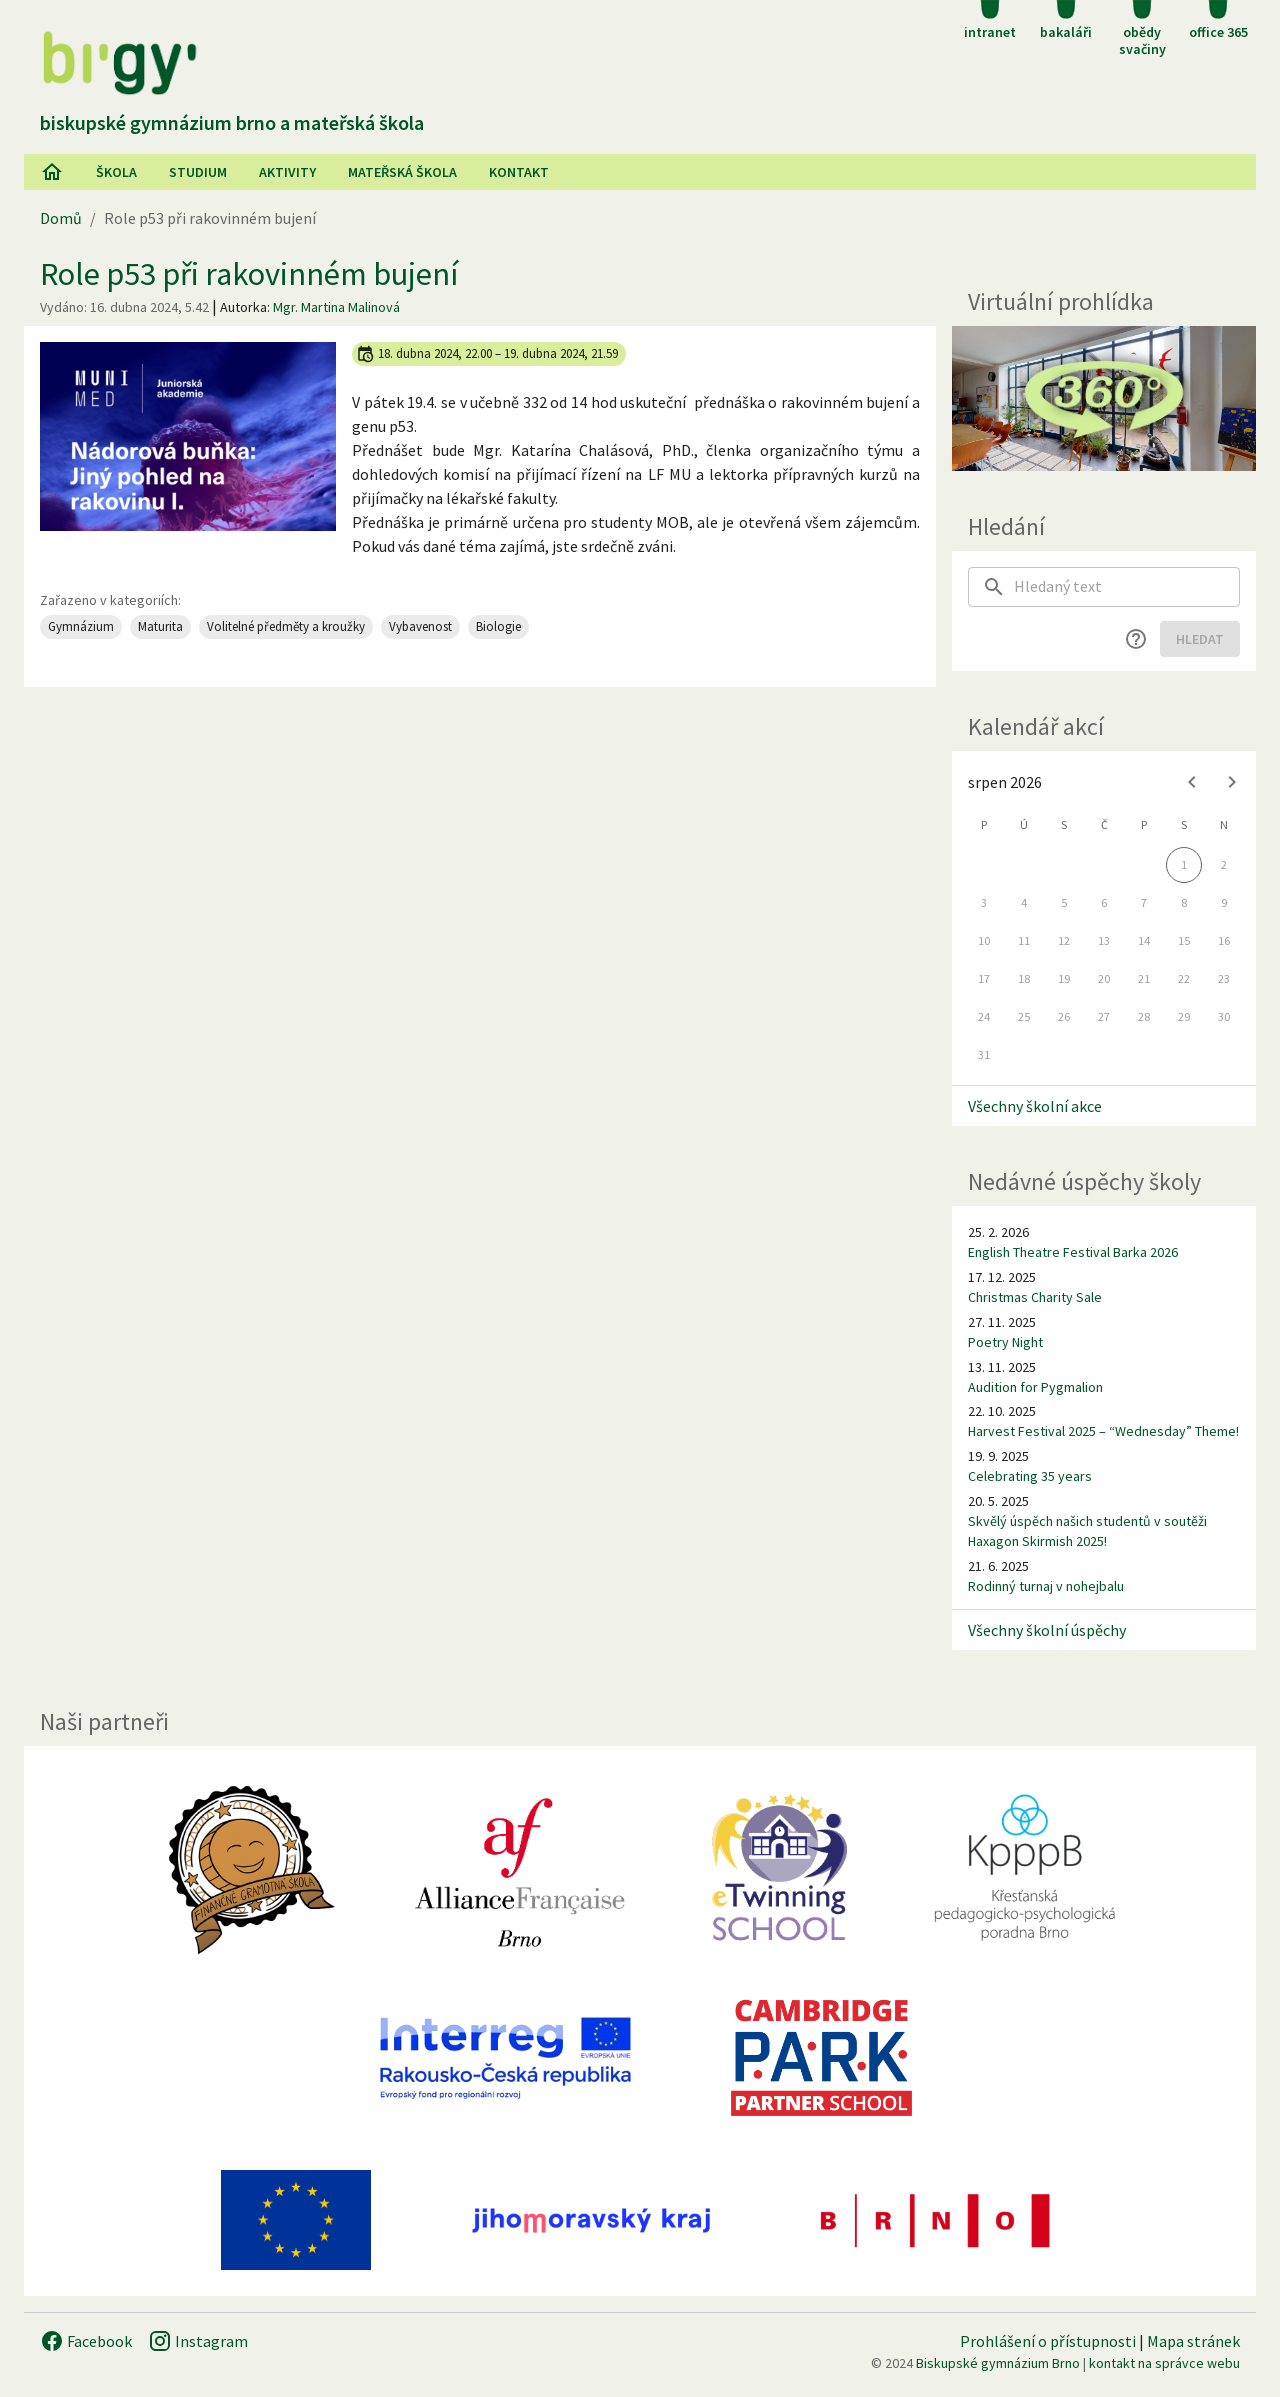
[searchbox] (1127, 587)
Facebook (86, 2341)
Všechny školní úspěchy (1047, 1630)
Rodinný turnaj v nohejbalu (1046, 1586)
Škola (116, 172)
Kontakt (519, 172)
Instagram (198, 2341)
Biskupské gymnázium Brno (998, 2363)
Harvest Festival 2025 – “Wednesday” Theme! (1103, 1431)
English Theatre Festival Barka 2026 (1073, 1252)
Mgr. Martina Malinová (336, 307)
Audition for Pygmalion (1035, 1387)
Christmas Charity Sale (1035, 1297)
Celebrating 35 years (1030, 1476)
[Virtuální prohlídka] (1104, 398)
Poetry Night (1005, 1342)
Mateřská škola (402, 172)
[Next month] (1232, 782)
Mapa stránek (1193, 2341)
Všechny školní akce (1035, 1106)
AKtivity (287, 172)
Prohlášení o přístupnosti (1048, 2341)
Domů (61, 218)
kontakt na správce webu (1164, 2363)
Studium (198, 172)
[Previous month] (1192, 782)
